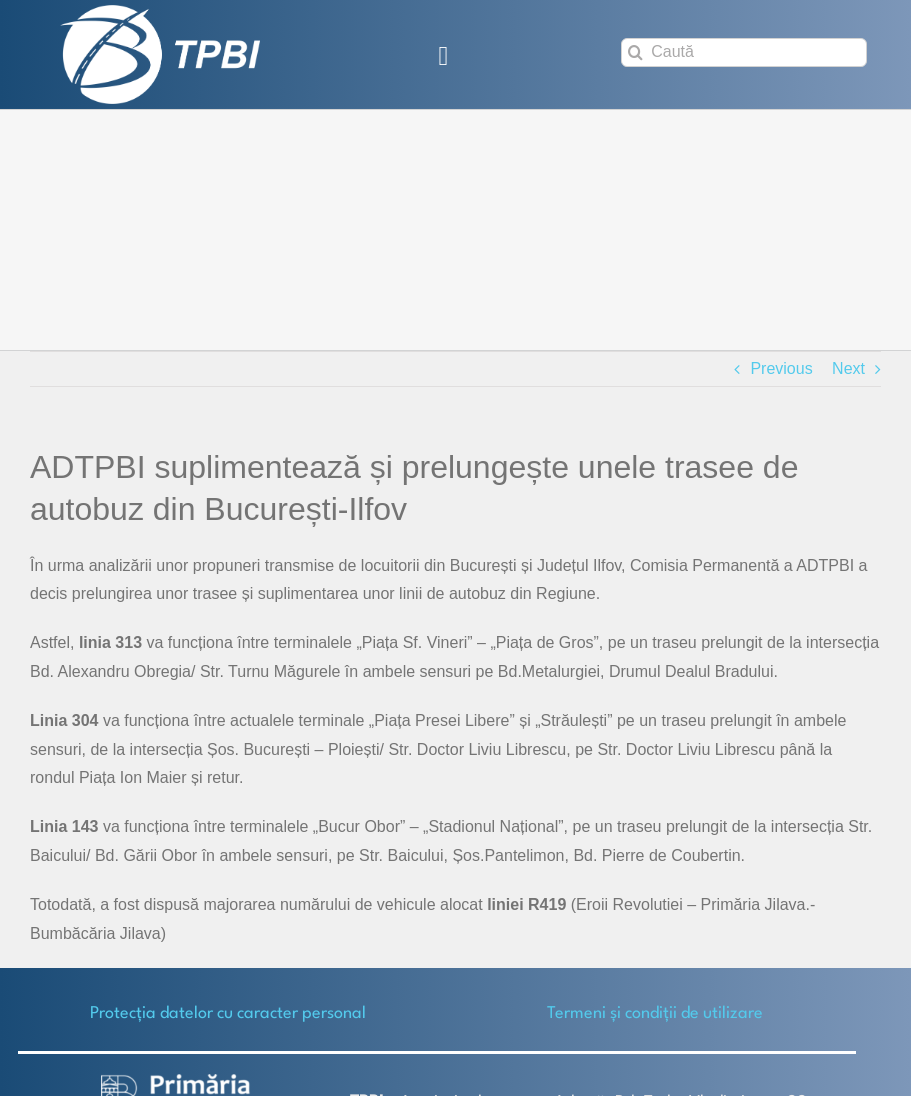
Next (848, 368)
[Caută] (744, 52)
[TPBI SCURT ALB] (160, 12)
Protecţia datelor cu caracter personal (228, 1013)
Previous (781, 368)
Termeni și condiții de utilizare (655, 1013)
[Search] (635, 52)
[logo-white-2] (176, 1081)
